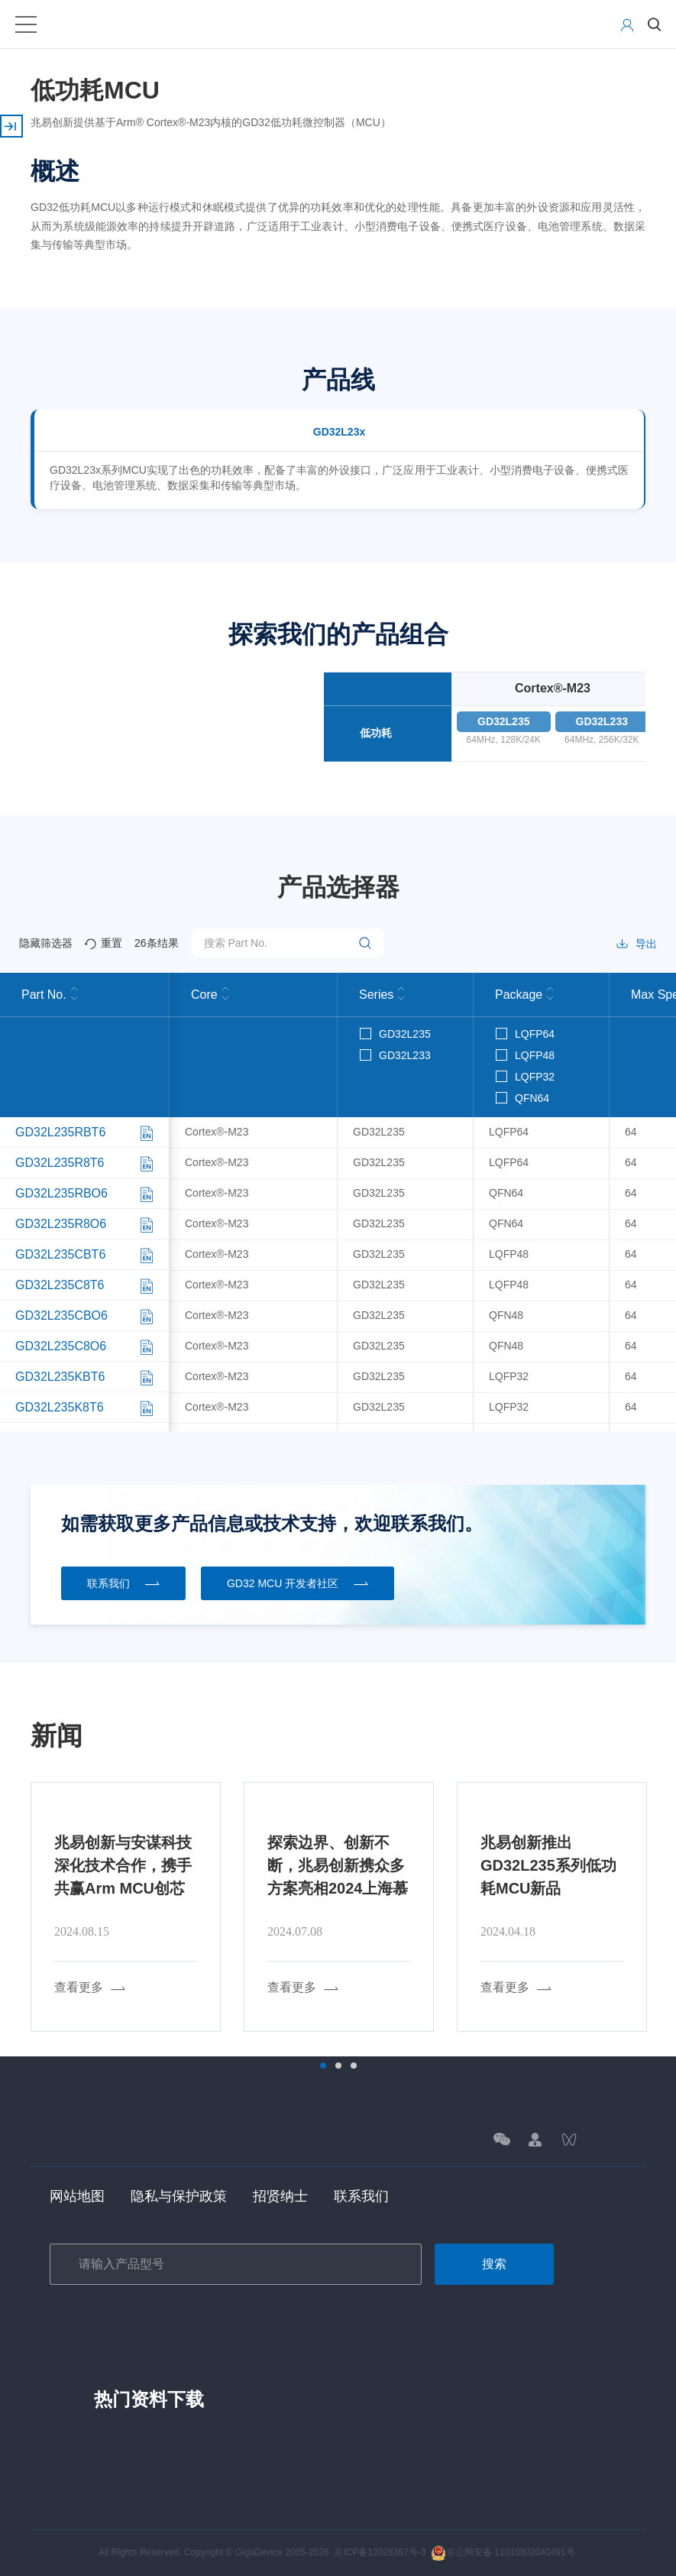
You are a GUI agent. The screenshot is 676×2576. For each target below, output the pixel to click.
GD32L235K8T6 (59, 1407)
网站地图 (77, 2196)
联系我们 (361, 2196)
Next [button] (649, 1907)
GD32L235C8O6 (60, 1346)
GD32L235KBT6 (60, 1376)
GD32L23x (339, 432)
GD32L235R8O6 (60, 1223)
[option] (125, 1907)
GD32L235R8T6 (60, 1162)
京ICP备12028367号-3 (379, 2552)
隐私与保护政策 (179, 2196)
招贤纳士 (280, 2196)
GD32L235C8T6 (60, 1284)
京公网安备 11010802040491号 (503, 2552)
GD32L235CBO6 (61, 1315)
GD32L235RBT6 (60, 1132)
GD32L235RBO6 (61, 1193)
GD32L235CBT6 (60, 1254)
